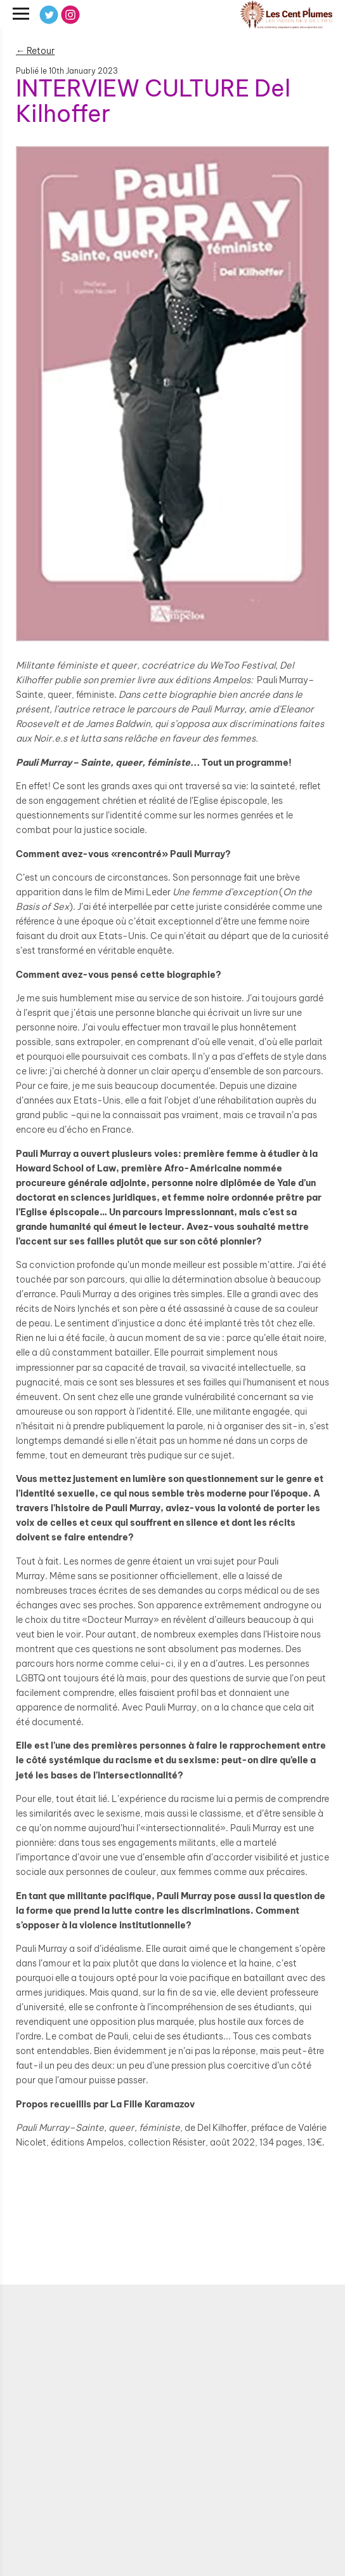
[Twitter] (48, 14)
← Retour (35, 51)
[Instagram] (70, 14)
